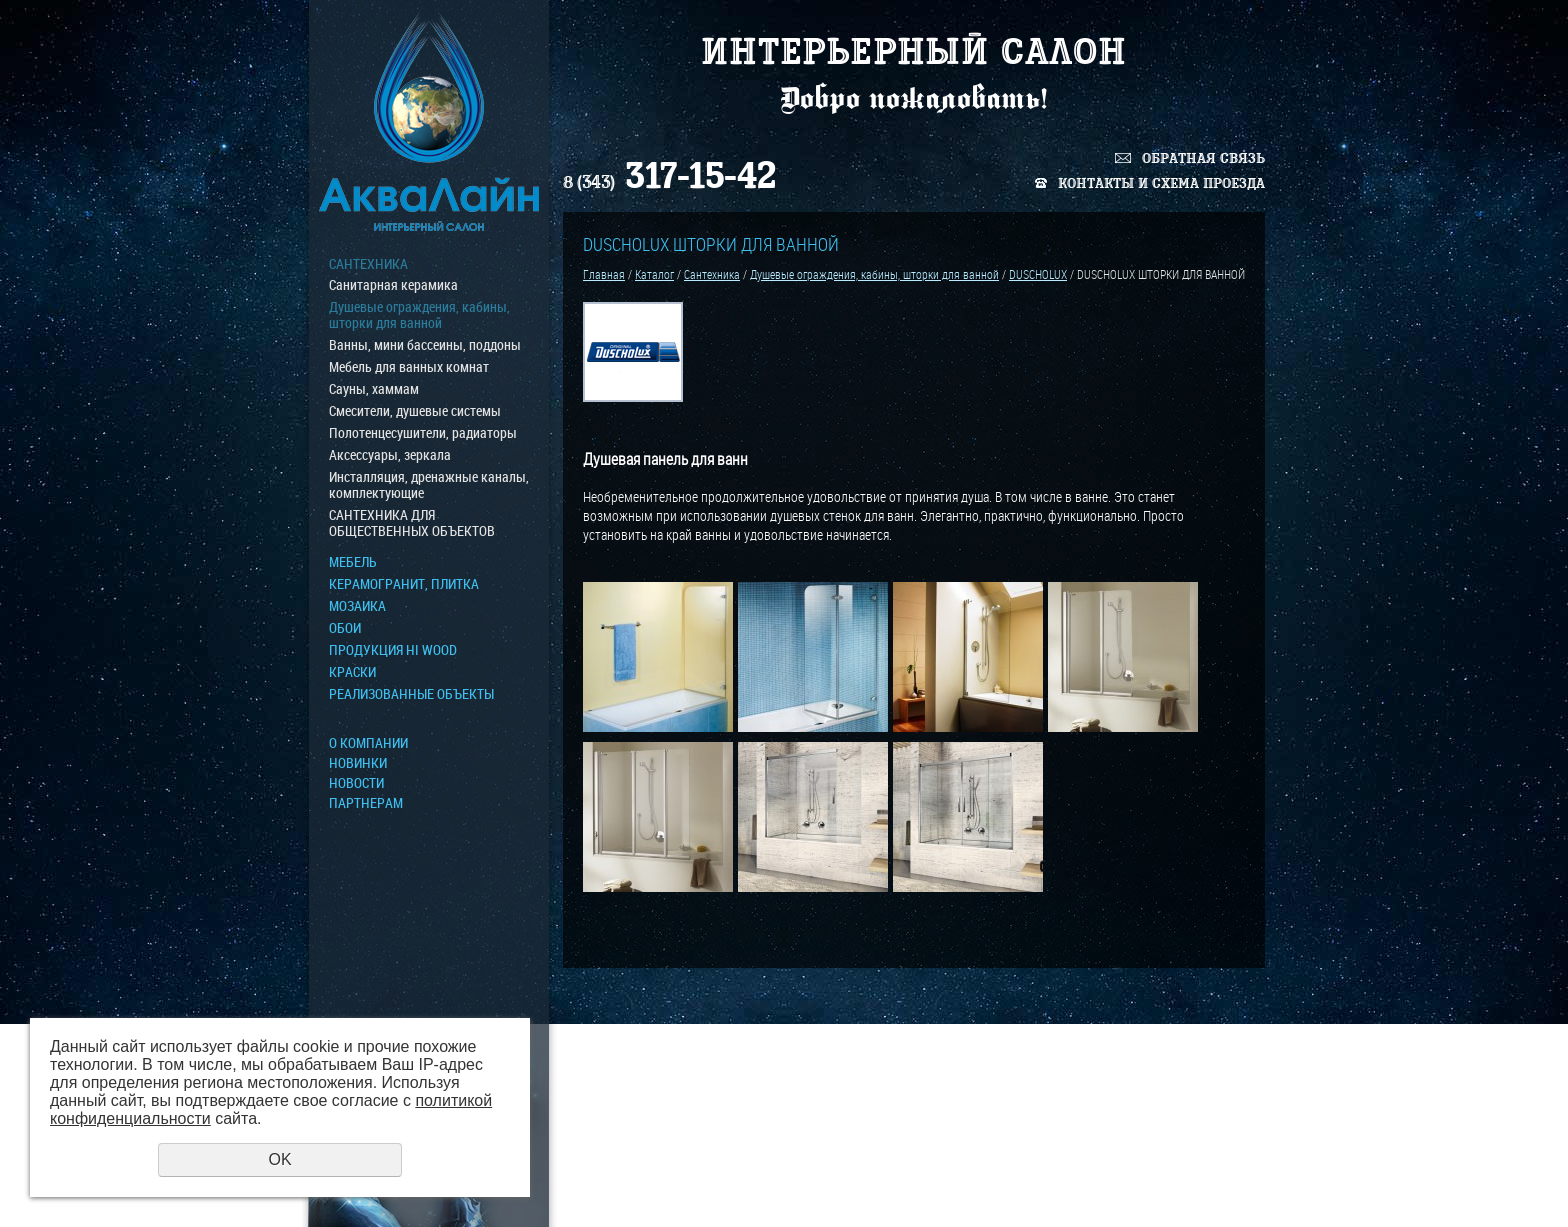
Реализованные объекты (411, 694)
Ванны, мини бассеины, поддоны (425, 345)
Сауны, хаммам (374, 389)
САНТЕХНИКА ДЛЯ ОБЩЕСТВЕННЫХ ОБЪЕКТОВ (412, 523)
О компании (368, 743)
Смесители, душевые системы (415, 411)
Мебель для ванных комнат (409, 367)
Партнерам (366, 803)
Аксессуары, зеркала (390, 455)
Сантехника (368, 264)
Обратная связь (1203, 158)
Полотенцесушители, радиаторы (423, 433)
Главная (604, 274)
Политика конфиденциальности (1175, 1187)
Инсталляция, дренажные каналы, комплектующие (429, 485)
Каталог (654, 274)
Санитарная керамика (393, 285)
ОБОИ (345, 628)
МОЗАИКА (357, 606)
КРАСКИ (352, 672)
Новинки (358, 763)
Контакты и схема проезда (1161, 183)
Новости (356, 783)
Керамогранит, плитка (404, 584)
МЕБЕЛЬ (353, 562)
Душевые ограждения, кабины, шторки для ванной (419, 315)
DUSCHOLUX (1038, 274)
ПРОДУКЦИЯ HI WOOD (393, 650)
